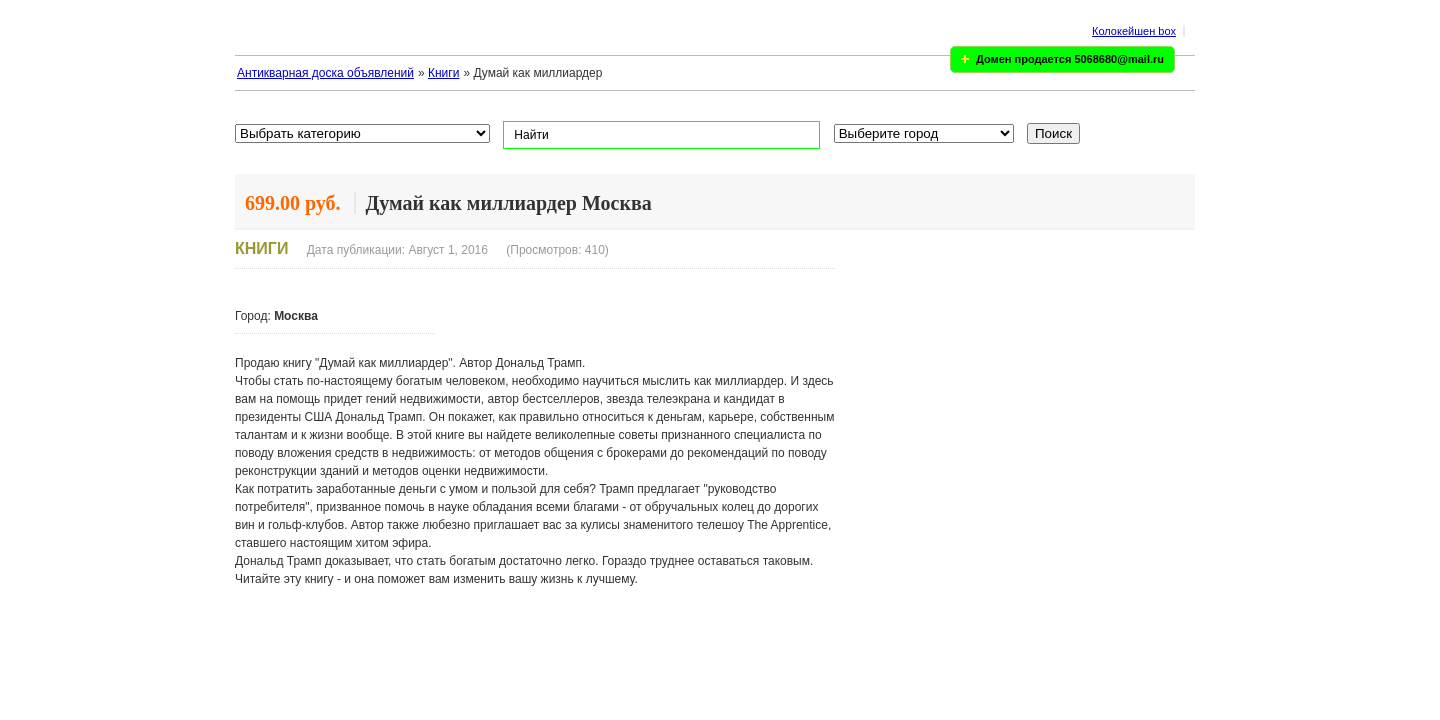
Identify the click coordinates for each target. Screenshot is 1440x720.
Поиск (1053, 133)
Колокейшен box (1134, 31)
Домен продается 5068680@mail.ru (1070, 59)
